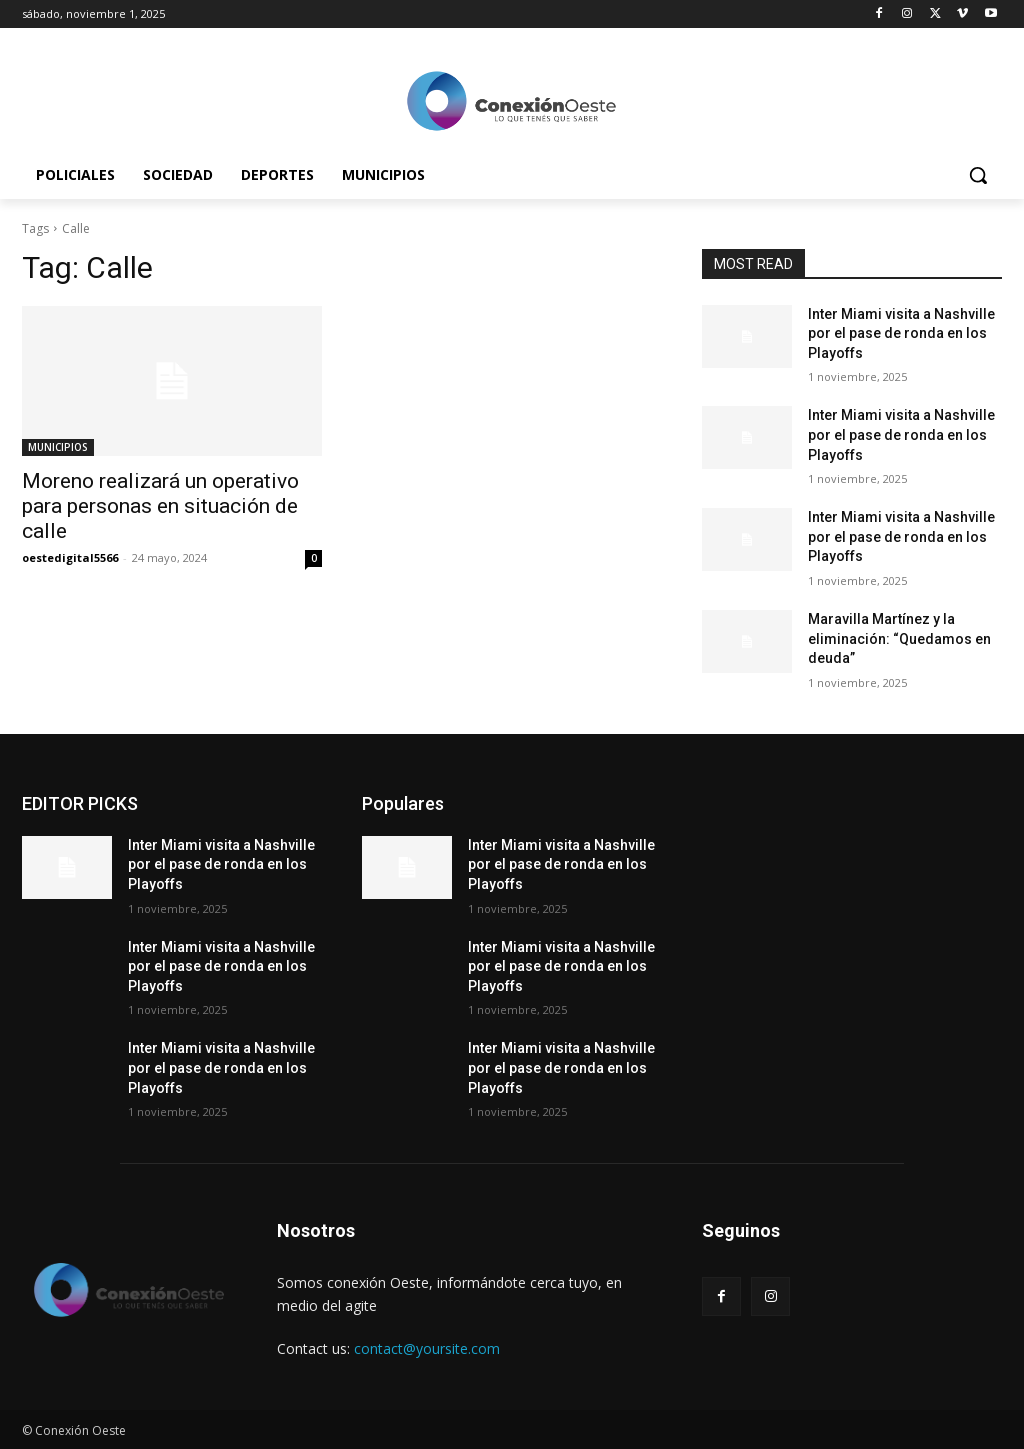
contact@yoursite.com (427, 1348)
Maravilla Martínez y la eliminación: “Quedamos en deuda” (899, 638)
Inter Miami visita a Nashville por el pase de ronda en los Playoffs (901, 333)
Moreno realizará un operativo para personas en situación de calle (160, 506)
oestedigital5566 (70, 557)
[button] (978, 175)
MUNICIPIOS (58, 447)
